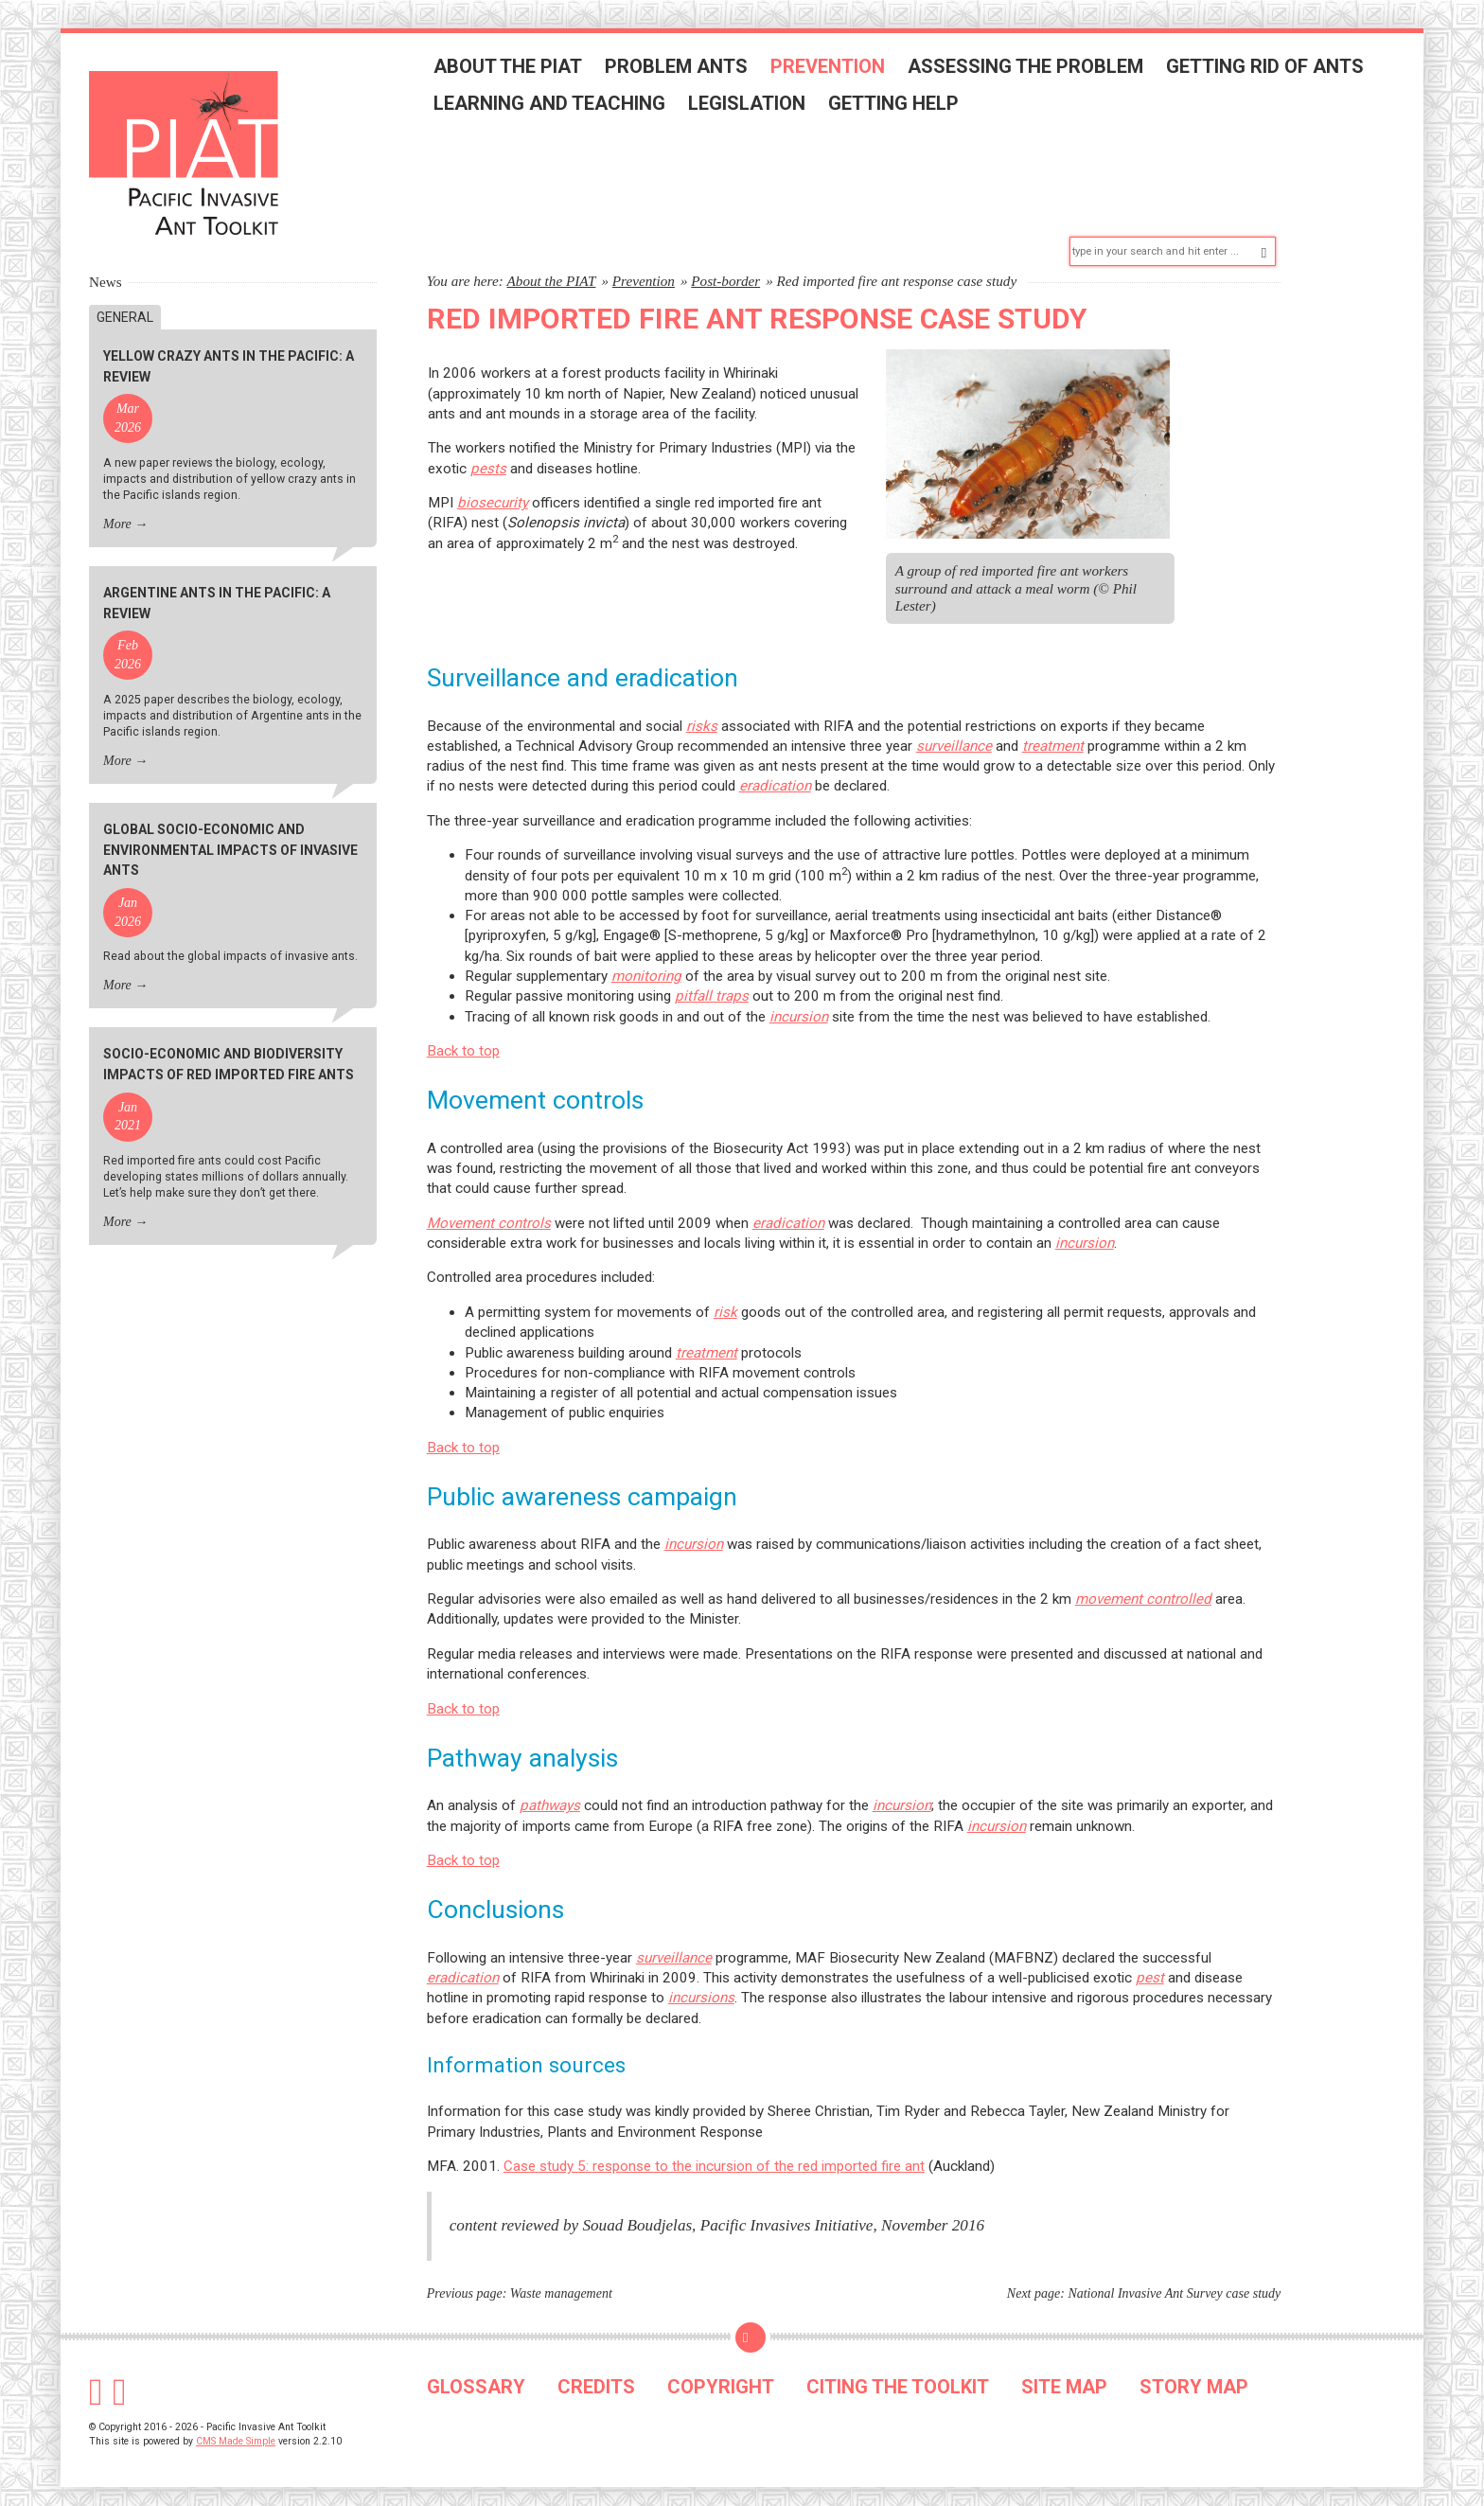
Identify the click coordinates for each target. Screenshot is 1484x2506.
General (125, 307)
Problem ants (682, 69)
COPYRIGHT (720, 2377)
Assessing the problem (1032, 69)
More (117, 514)
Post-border (725, 271)
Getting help (900, 106)
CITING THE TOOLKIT (897, 2377)
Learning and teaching (556, 106)
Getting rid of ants (1271, 69)
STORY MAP (1194, 2377)
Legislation (753, 106)
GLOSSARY (476, 2377)
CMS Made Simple (235, 2432)
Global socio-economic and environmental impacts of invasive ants (230, 841)
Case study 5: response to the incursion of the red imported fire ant (714, 2156)
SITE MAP (1064, 2377)
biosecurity (492, 494)
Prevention (834, 69)
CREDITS (596, 2377)
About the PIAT (514, 69)
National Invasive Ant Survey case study (1174, 2285)
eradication (788, 1213)
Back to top (463, 1041)
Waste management (561, 2285)
